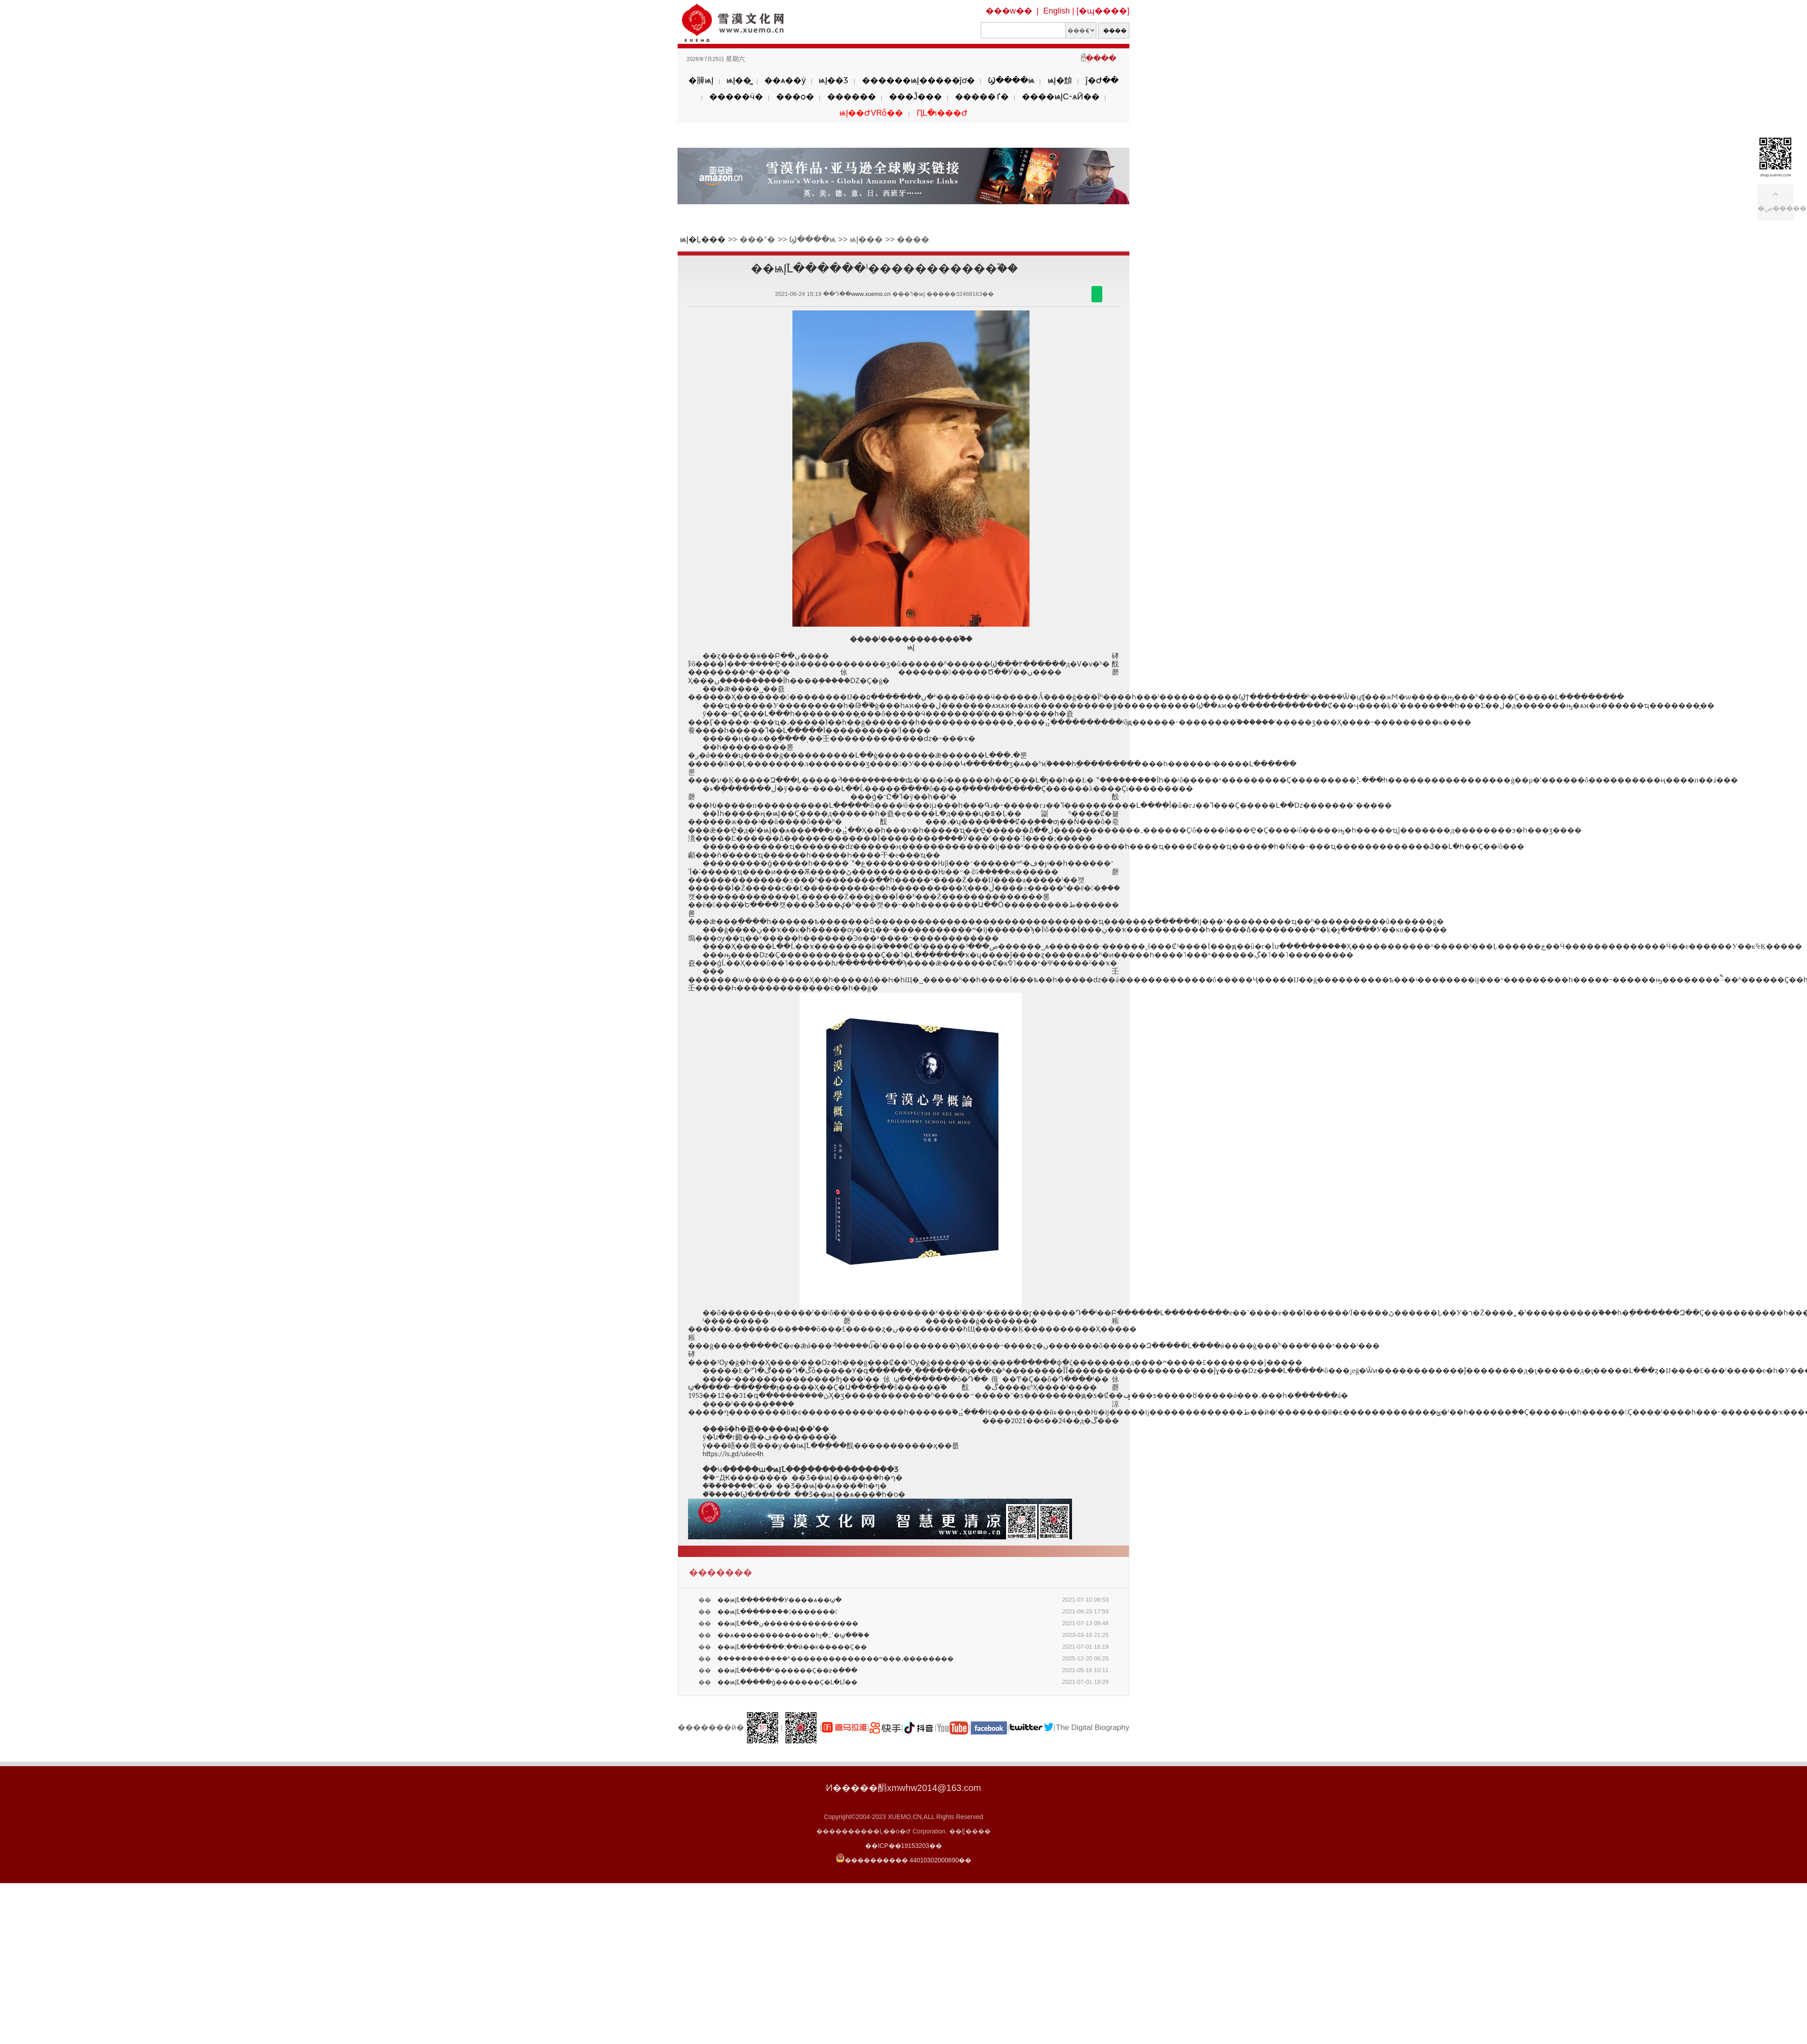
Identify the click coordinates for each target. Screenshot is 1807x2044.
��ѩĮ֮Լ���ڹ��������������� (787, 1623)
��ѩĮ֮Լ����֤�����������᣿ (777, 1611)
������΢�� (1096, 294)
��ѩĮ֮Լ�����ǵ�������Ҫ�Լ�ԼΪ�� (787, 1682)
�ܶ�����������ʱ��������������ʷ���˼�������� (835, 1658)
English (1056, 10)
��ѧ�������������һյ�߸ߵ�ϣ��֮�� (793, 1635)
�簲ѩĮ (700, 80)
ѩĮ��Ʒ (833, 80)
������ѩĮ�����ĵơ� (918, 80)
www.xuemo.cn (870, 294)
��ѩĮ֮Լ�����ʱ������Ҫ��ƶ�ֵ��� (787, 1670)
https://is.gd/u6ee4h (732, 1453)
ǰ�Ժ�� (1102, 80)
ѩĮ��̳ (738, 80)
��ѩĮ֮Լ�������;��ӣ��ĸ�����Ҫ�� (792, 1646)
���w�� (1009, 10)
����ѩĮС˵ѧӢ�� (1061, 96)
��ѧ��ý (784, 80)
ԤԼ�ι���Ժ (942, 112)
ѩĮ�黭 (1060, 80)
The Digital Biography (1092, 1727)
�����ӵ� (736, 96)
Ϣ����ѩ (1011, 80)
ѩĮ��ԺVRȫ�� (871, 112)
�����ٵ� (982, 96)
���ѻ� (795, 96)
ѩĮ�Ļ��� (703, 239)
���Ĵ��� (915, 96)
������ (851, 96)
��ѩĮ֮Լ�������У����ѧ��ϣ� (779, 1599)
